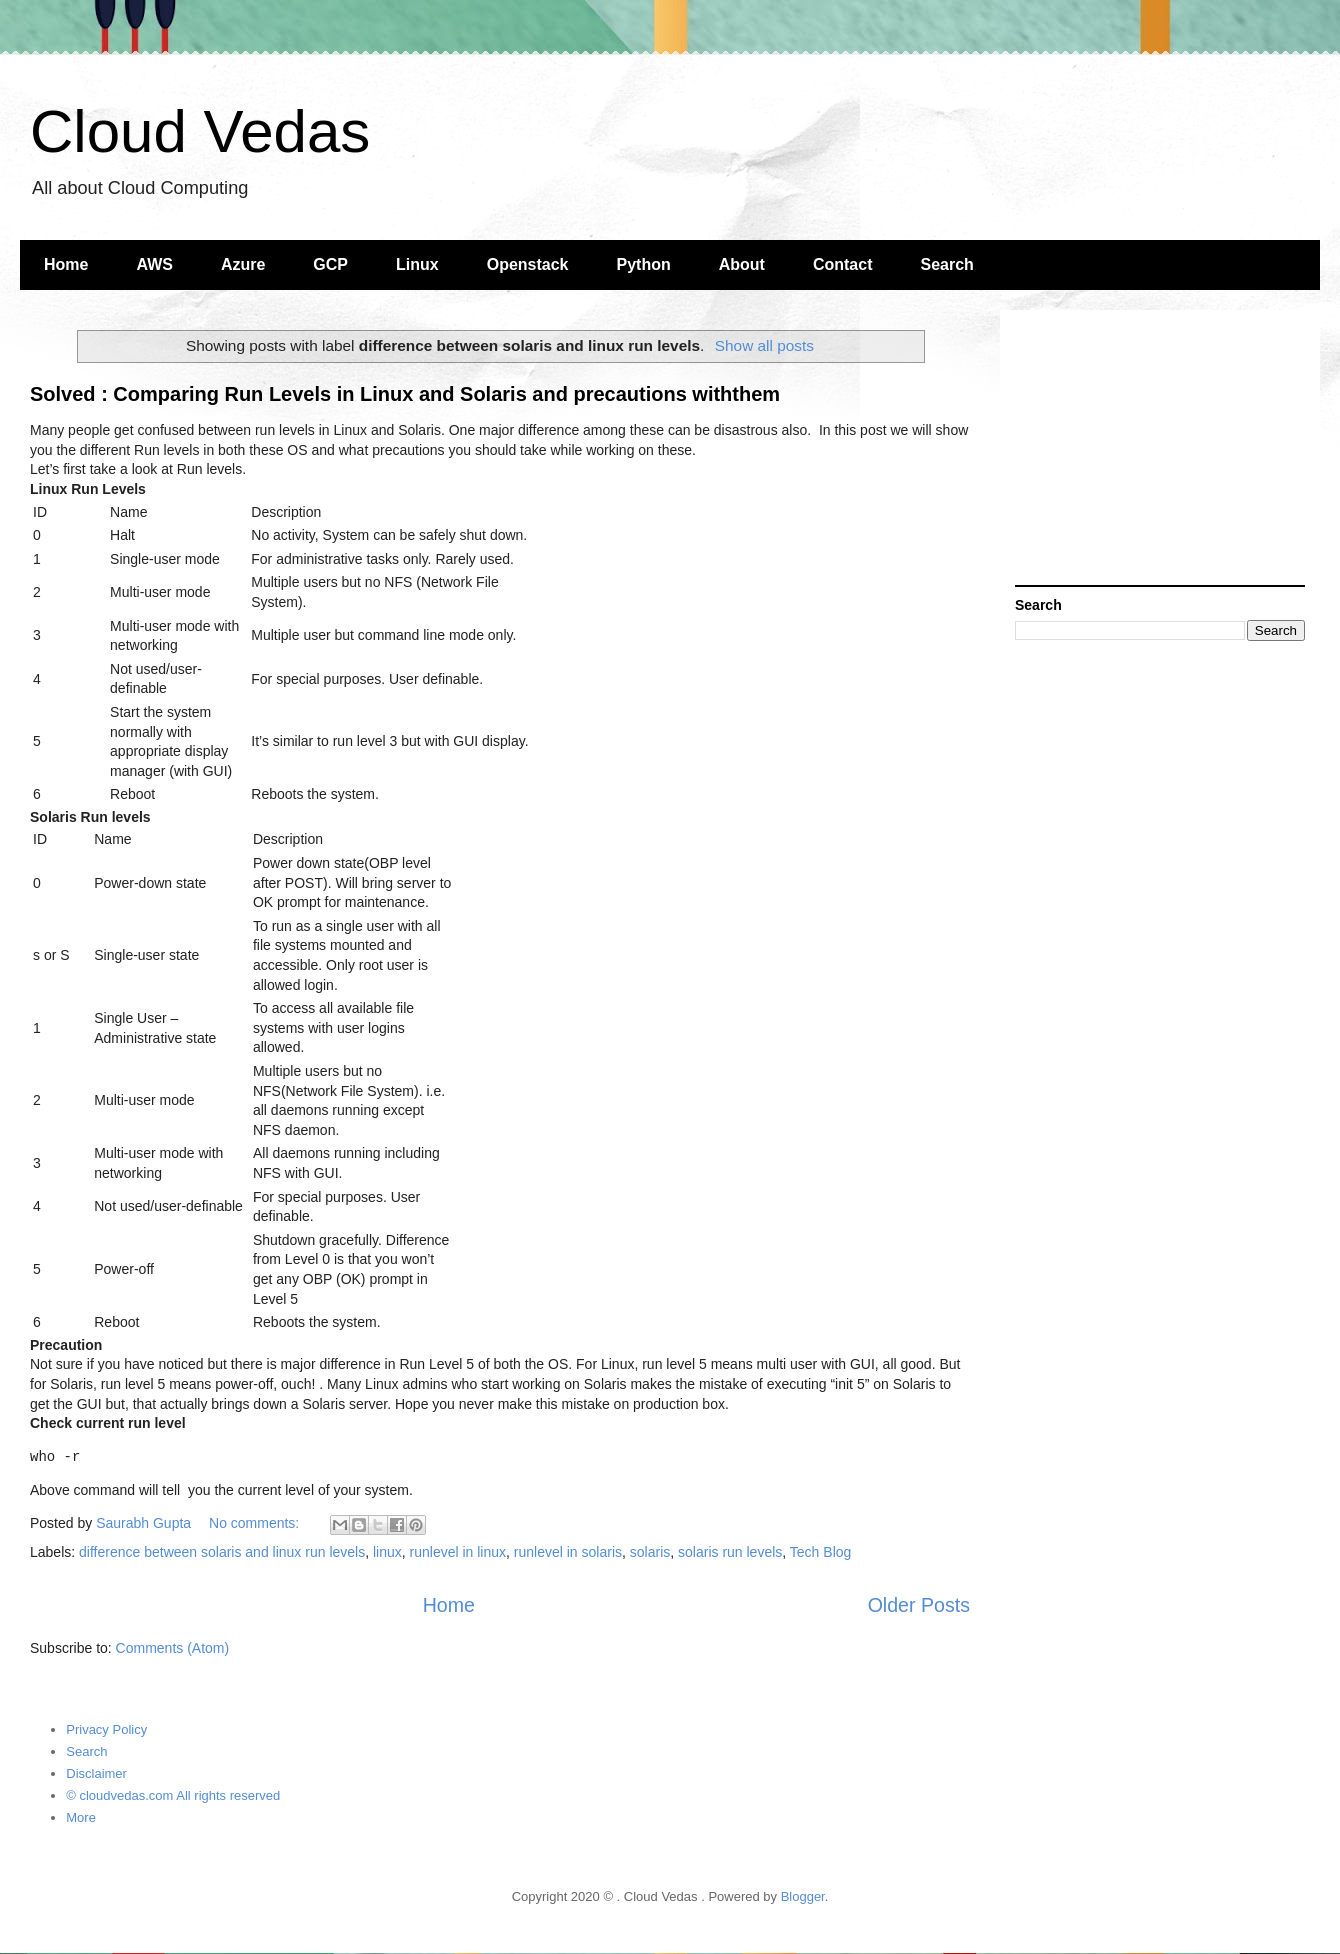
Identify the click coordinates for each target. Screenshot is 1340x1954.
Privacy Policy (106, 1729)
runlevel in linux (458, 1552)
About (742, 264)
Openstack (528, 264)
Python (644, 264)
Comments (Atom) (173, 1648)
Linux (417, 264)
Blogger (803, 1896)
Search (947, 264)
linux (387, 1552)
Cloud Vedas (200, 131)
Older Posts (919, 1605)
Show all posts (764, 345)
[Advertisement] (1160, 450)
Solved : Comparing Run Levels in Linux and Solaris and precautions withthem (405, 394)
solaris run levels (730, 1552)
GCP (330, 264)
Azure (243, 264)
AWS (154, 264)
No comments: (256, 1523)
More (81, 1817)
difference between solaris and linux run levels (222, 1552)
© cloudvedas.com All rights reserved (173, 1795)
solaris (650, 1552)
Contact (843, 264)
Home (66, 264)
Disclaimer (96, 1773)
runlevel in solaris (568, 1552)
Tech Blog (820, 1552)
